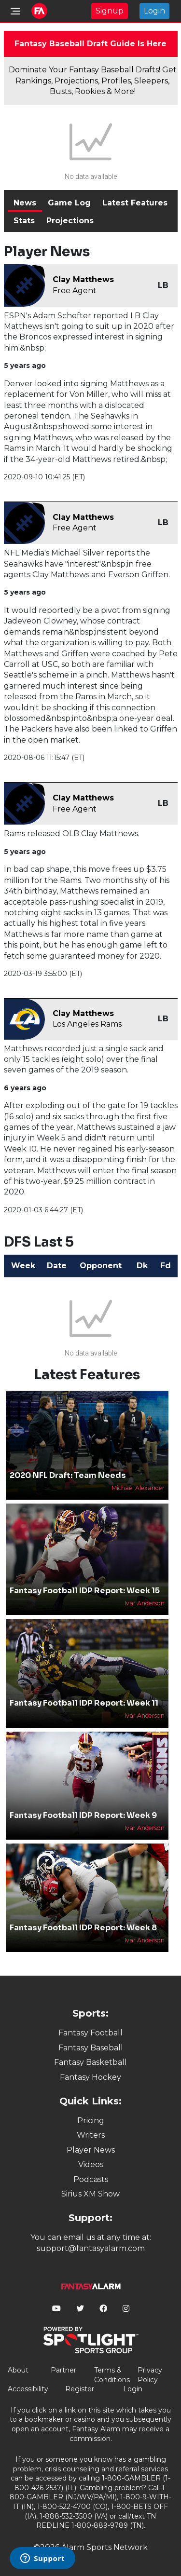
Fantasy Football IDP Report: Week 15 (85, 1591)
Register (79, 2389)
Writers (91, 2135)
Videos (90, 2164)
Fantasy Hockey (90, 2077)
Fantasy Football (90, 2032)
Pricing (90, 2120)
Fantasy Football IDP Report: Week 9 (83, 1815)
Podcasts (90, 2179)
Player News (91, 2150)
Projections (70, 220)
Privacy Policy (150, 2375)
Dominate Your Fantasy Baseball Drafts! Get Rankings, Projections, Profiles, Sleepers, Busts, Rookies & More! (93, 80)
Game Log (69, 202)
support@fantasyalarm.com (91, 2248)
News (25, 202)
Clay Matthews (83, 279)
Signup (110, 10)
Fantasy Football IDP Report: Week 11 (84, 1703)
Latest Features (134, 202)
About (18, 2370)
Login (154, 10)
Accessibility (28, 2389)
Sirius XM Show (90, 2193)
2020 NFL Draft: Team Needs (68, 1475)
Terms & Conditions (112, 2375)
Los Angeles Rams (87, 1024)
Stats (24, 220)
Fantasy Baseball (90, 2047)
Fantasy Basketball (90, 2062)
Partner (63, 2370)
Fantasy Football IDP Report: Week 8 (83, 1928)
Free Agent (75, 290)
